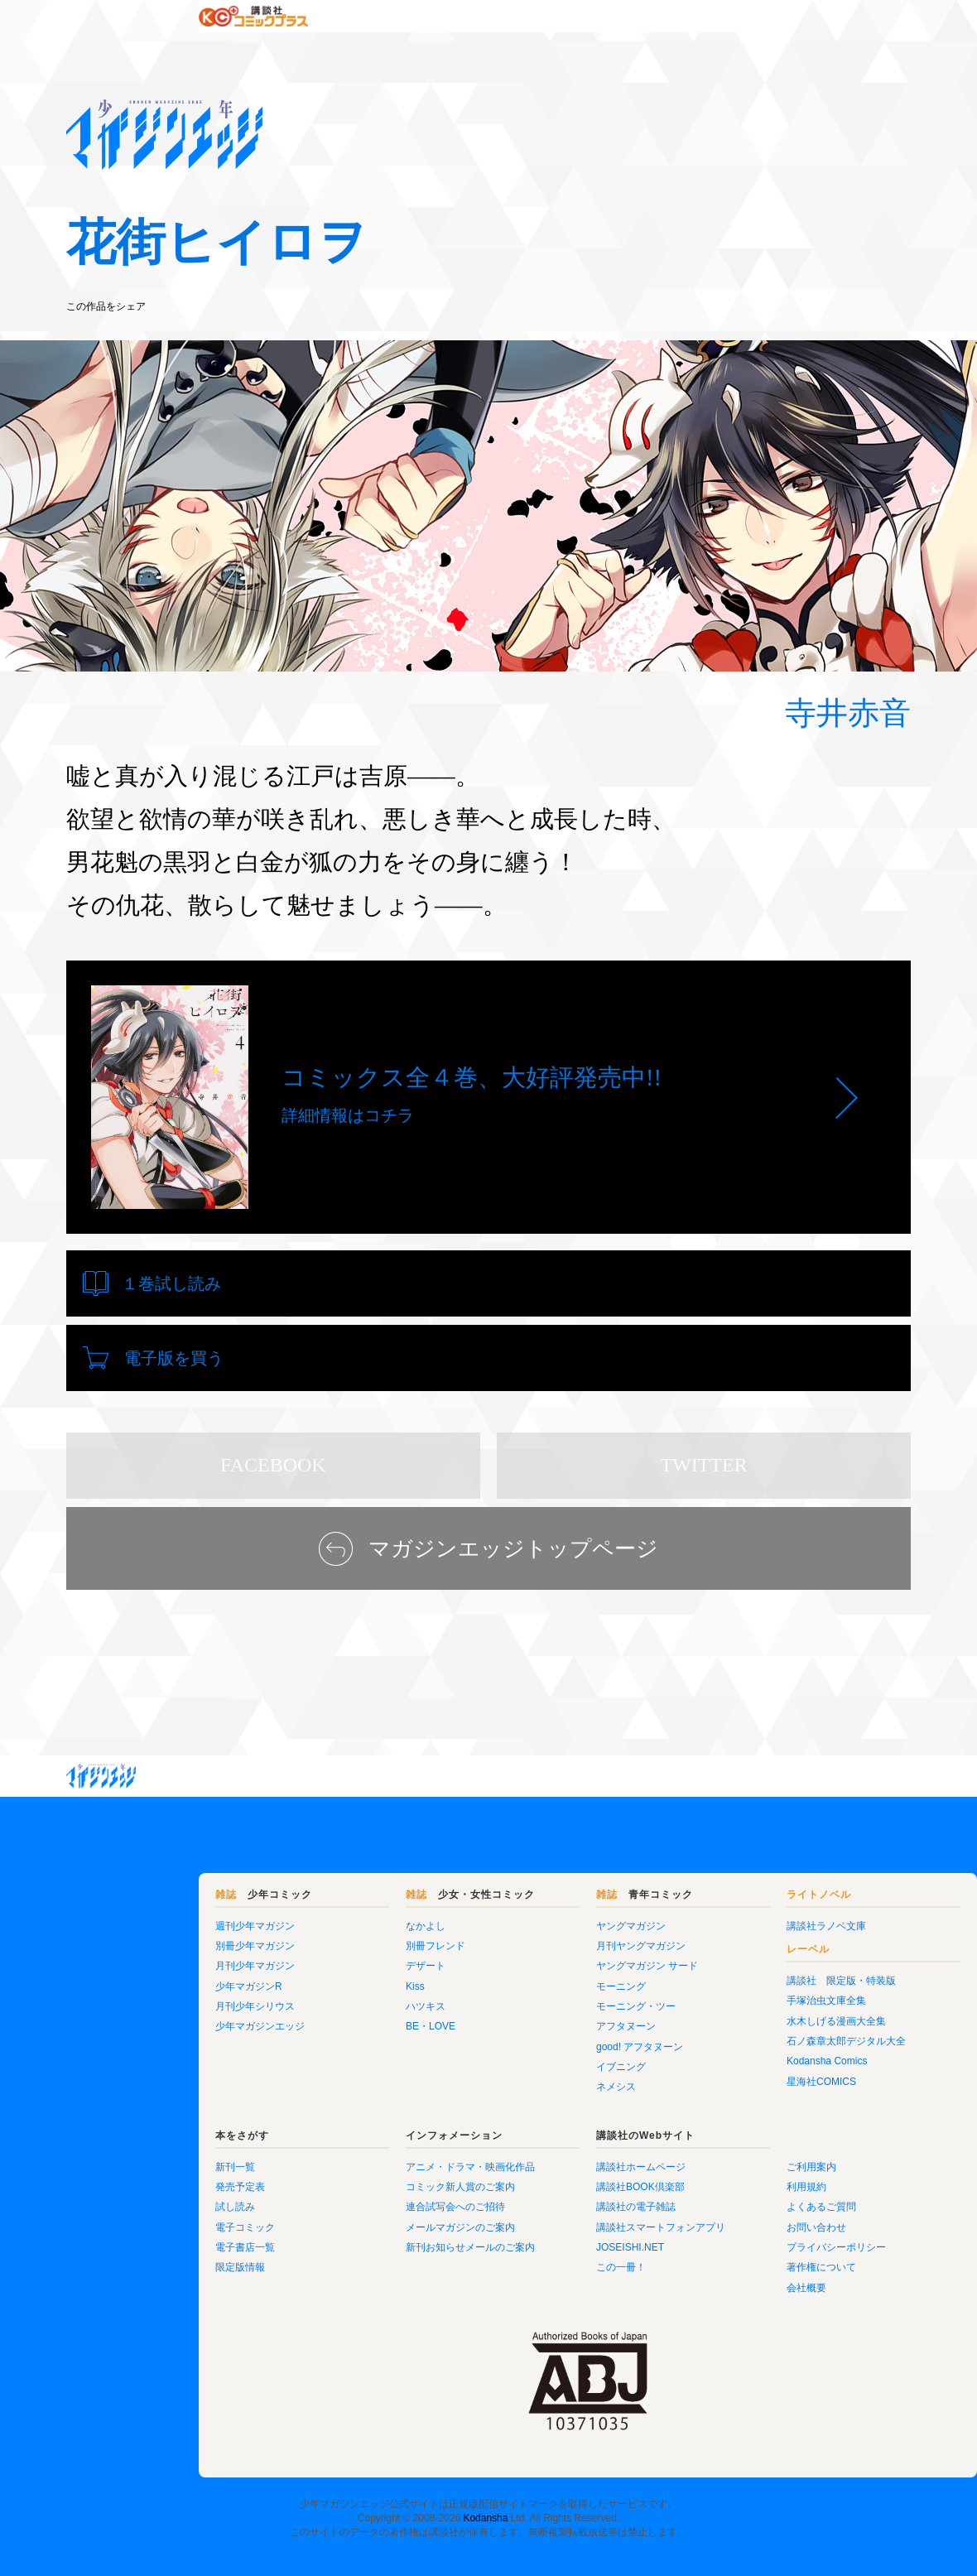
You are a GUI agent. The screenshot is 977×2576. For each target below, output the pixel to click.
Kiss (315, 1937)
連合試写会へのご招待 (356, 2157)
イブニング (521, 2017)
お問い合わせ (717, 2178)
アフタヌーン (526, 1976)
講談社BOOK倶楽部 (541, 2137)
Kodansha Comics (727, 2011)
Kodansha (485, 2468)
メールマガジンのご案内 (361, 2178)
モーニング (521, 1937)
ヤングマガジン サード (548, 1916)
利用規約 (707, 2137)
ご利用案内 (712, 2117)
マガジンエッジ (101, 1726)
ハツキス (326, 1956)
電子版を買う (604, 1283)
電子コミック (146, 2178)
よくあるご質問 (722, 2157)
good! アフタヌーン (540, 1997)
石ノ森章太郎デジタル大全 (746, 1991)
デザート (326, 1916)
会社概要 (707, 2238)
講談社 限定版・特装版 (742, 1931)
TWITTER (703, 1415)
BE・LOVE (331, 1976)
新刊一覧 (136, 2117)
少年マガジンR (149, 1937)
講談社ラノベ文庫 (727, 1876)
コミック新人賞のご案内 (361, 2137)
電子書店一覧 (146, 2197)
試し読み (136, 2157)
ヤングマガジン (531, 1876)
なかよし (326, 1876)
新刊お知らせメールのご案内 (371, 2197)
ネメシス (517, 2037)
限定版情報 (141, 2217)
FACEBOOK (273, 1415)
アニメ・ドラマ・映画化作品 (371, 2117)
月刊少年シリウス (155, 1956)
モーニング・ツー (536, 1956)
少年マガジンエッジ (160, 1976)
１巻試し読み (171, 1283)
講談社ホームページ (541, 2117)
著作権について (722, 2217)
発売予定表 (141, 2137)
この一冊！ (521, 2217)
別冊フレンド (336, 1896)
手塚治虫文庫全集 (727, 1951)
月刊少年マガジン (155, 1916)
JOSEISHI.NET (531, 2197)
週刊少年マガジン (155, 1876)
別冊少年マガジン (155, 1896)
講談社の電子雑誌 (536, 2157)
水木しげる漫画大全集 (737, 1971)
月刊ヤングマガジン (541, 1896)
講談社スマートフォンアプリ (561, 2178)
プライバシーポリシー (737, 2197)
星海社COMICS (722, 2032)
